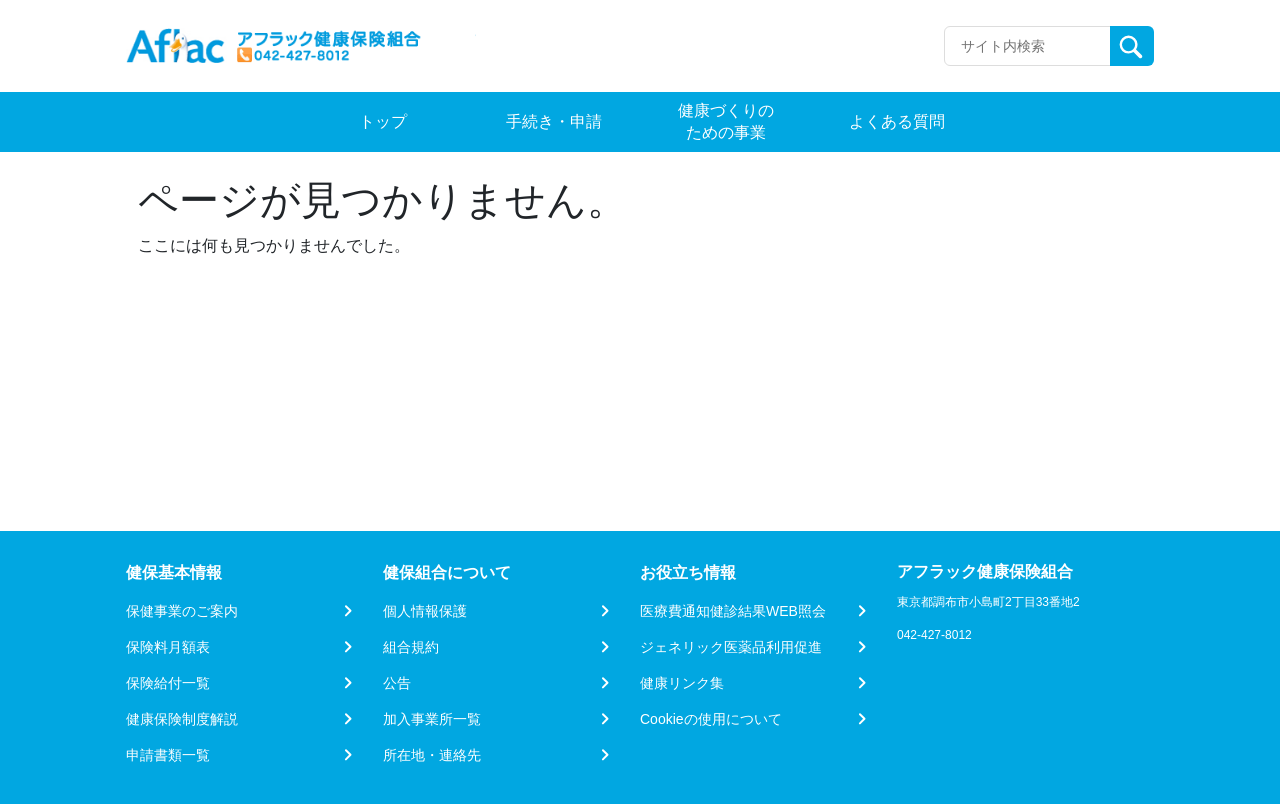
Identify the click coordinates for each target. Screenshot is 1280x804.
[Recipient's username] (1027, 46)
